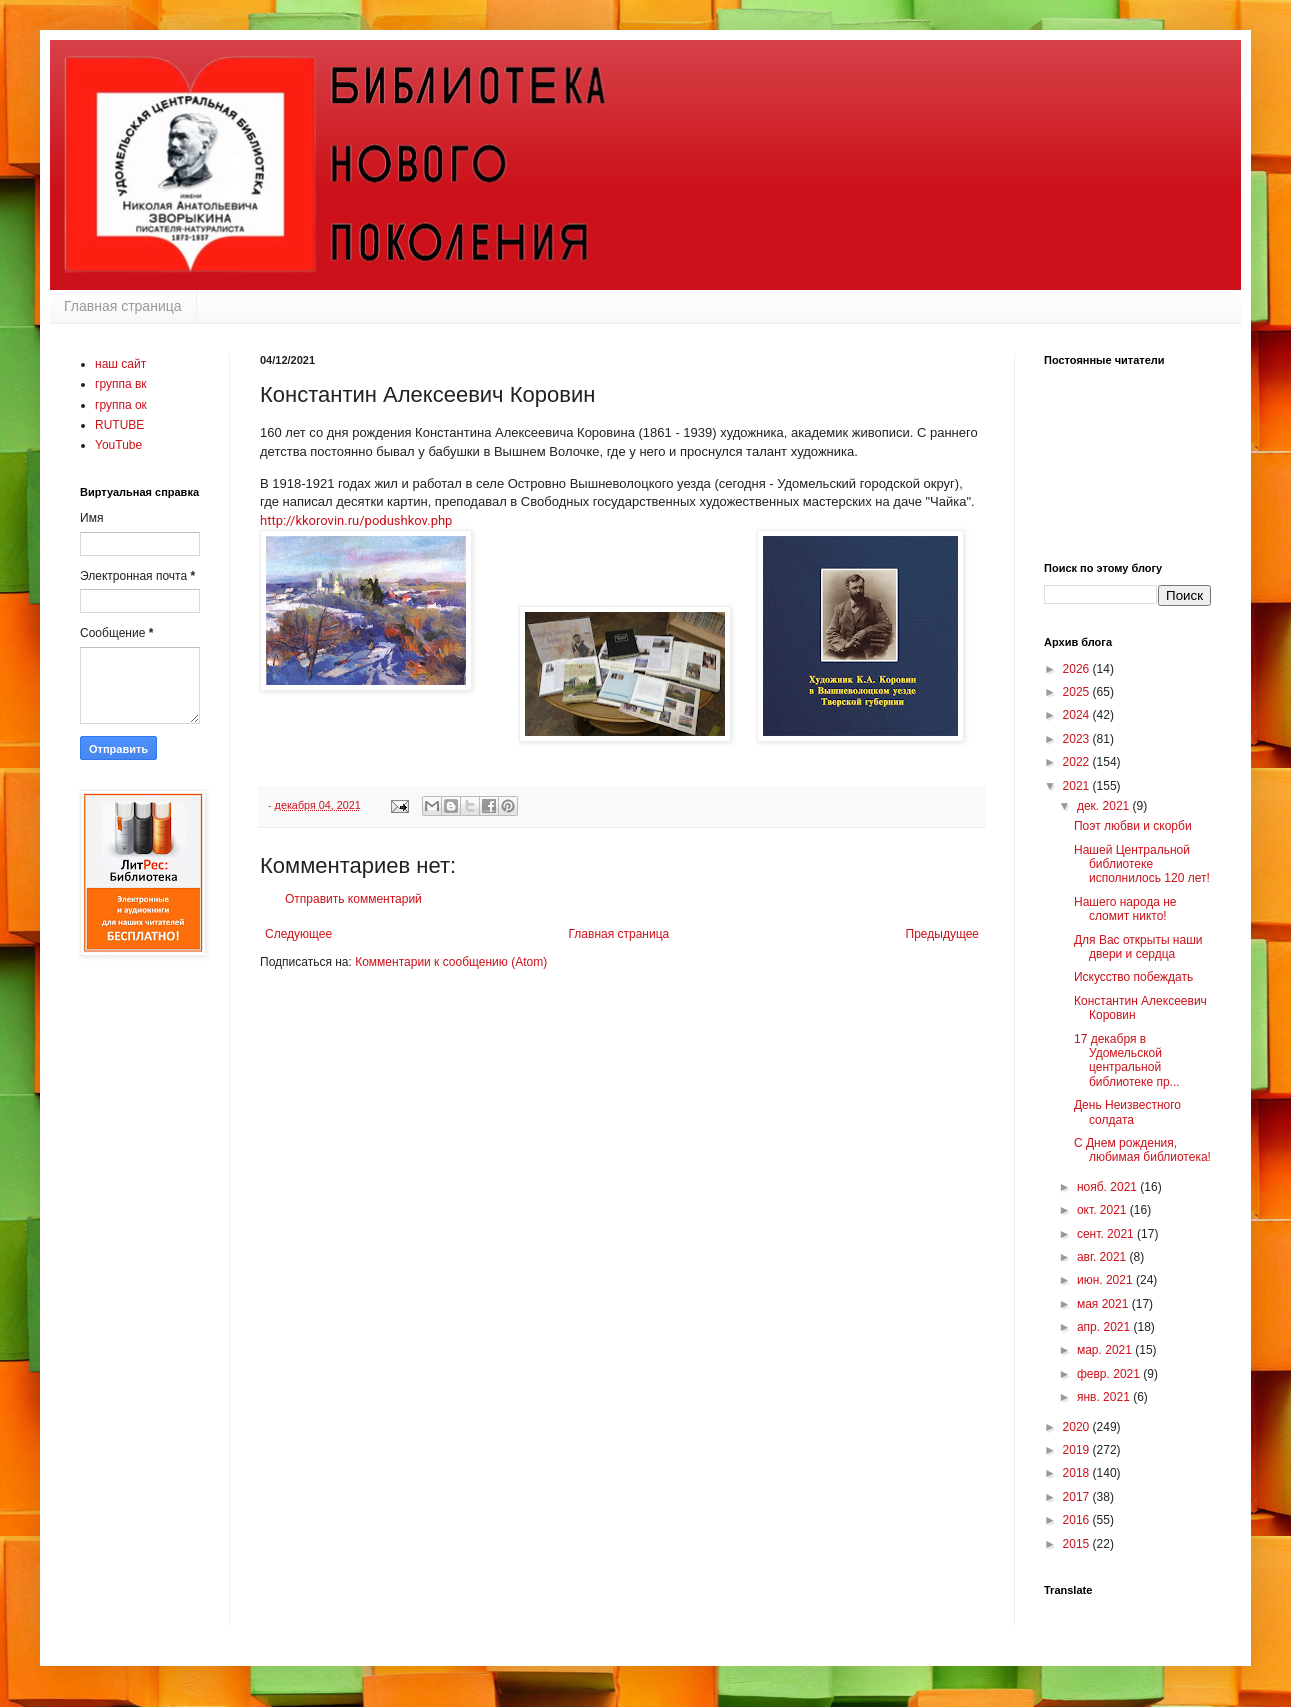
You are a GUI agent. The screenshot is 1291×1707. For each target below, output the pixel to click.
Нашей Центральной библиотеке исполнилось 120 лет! (1142, 864)
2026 (1078, 669)
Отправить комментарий (353, 899)
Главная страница (123, 306)
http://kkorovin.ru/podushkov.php (356, 520)
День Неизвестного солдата (1127, 1112)
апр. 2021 (1105, 1327)
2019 (1078, 1450)
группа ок (121, 405)
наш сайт (120, 364)
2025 (1078, 692)
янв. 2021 (1105, 1397)
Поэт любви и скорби (1133, 826)
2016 (1078, 1520)
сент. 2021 (1107, 1234)
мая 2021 (1104, 1304)
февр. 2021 (1110, 1374)
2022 (1078, 762)
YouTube (118, 445)
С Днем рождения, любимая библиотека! (1142, 1150)
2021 (1078, 786)
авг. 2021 (1103, 1257)
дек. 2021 (1105, 806)
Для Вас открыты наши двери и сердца (1138, 947)
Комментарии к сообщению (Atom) (451, 962)
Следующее (298, 934)
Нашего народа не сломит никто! (1125, 909)
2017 (1078, 1497)
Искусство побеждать (1133, 977)
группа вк (121, 384)
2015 (1078, 1544)
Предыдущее (942, 934)
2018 (1078, 1473)
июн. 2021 (1106, 1280)
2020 (1078, 1427)
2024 (1078, 715)
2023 (1078, 739)
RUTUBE (119, 425)
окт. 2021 (1103, 1210)
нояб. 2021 (1108, 1187)
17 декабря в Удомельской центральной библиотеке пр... (1127, 1060)
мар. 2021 (1106, 1350)
